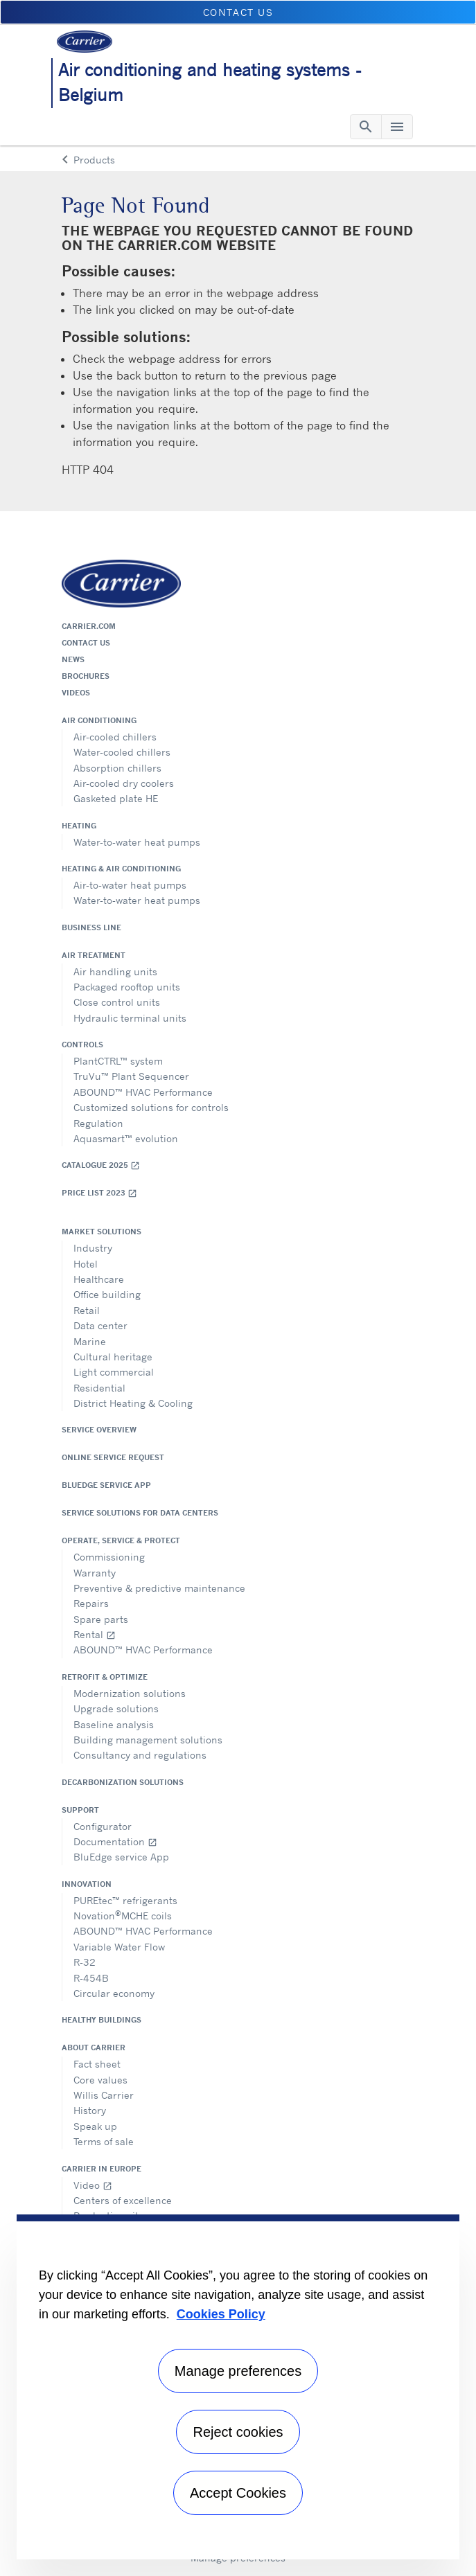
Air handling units (115, 971)
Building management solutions (147, 1740)
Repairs (91, 1603)
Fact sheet (97, 2064)
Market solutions (101, 1231)
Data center (100, 1325)
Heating (79, 825)
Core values (100, 2080)
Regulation (98, 1123)
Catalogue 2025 (101, 1165)
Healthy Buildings (101, 2020)
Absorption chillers (117, 768)
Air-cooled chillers (115, 737)
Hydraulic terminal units (129, 1018)
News (73, 659)
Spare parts (100, 1619)
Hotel (85, 1264)
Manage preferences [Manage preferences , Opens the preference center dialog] (238, 2371)
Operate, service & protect (121, 1540)
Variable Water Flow (119, 1947)
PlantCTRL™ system (118, 1061)
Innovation (87, 1884)
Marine (89, 1341)
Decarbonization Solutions (123, 1782)
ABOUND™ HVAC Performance (143, 1092)
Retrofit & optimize (105, 1677)
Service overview (99, 1429)
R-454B (91, 1978)
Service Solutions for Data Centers (140, 1513)
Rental (94, 1634)
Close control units (116, 1002)
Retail (86, 1310)
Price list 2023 (99, 1193)
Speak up (95, 2126)
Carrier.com (89, 626)
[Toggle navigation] (366, 126)
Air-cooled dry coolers (123, 783)
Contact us (86, 643)
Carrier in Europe (101, 2169)
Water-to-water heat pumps (136, 842)
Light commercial (113, 1372)
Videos (76, 693)
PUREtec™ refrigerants (125, 1900)
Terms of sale (103, 2141)
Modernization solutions (129, 1693)
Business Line (91, 927)
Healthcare (98, 1279)
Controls (82, 1044)
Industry (92, 1248)
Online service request (113, 1457)
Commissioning (109, 1557)
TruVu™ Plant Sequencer (131, 1076)
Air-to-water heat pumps (129, 885)
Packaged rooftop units (126, 987)
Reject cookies (238, 2432)
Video (92, 2185)
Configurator (102, 1826)
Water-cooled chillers (121, 752)
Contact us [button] (238, 12)
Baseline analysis (113, 1724)
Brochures (85, 676)
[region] (238, 2386)
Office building (107, 1294)
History (89, 2110)
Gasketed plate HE (115, 798)
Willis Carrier (103, 2095)
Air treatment (93, 955)
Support (80, 1810)
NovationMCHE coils (122, 1914)
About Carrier (93, 2047)
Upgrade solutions (116, 1708)
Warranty (94, 1573)
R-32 (84, 1962)
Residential (99, 1388)
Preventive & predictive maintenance (159, 1588)
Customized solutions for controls (151, 1107)
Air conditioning (99, 720)
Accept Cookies (238, 2493)
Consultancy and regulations (139, 1755)
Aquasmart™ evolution (125, 1138)
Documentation (115, 1841)
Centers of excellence (122, 2200)
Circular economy (114, 1993)
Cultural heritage (112, 1356)
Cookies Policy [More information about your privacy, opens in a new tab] (221, 2314)
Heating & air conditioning (121, 868)
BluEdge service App (106, 1485)
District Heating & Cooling (133, 1403)
